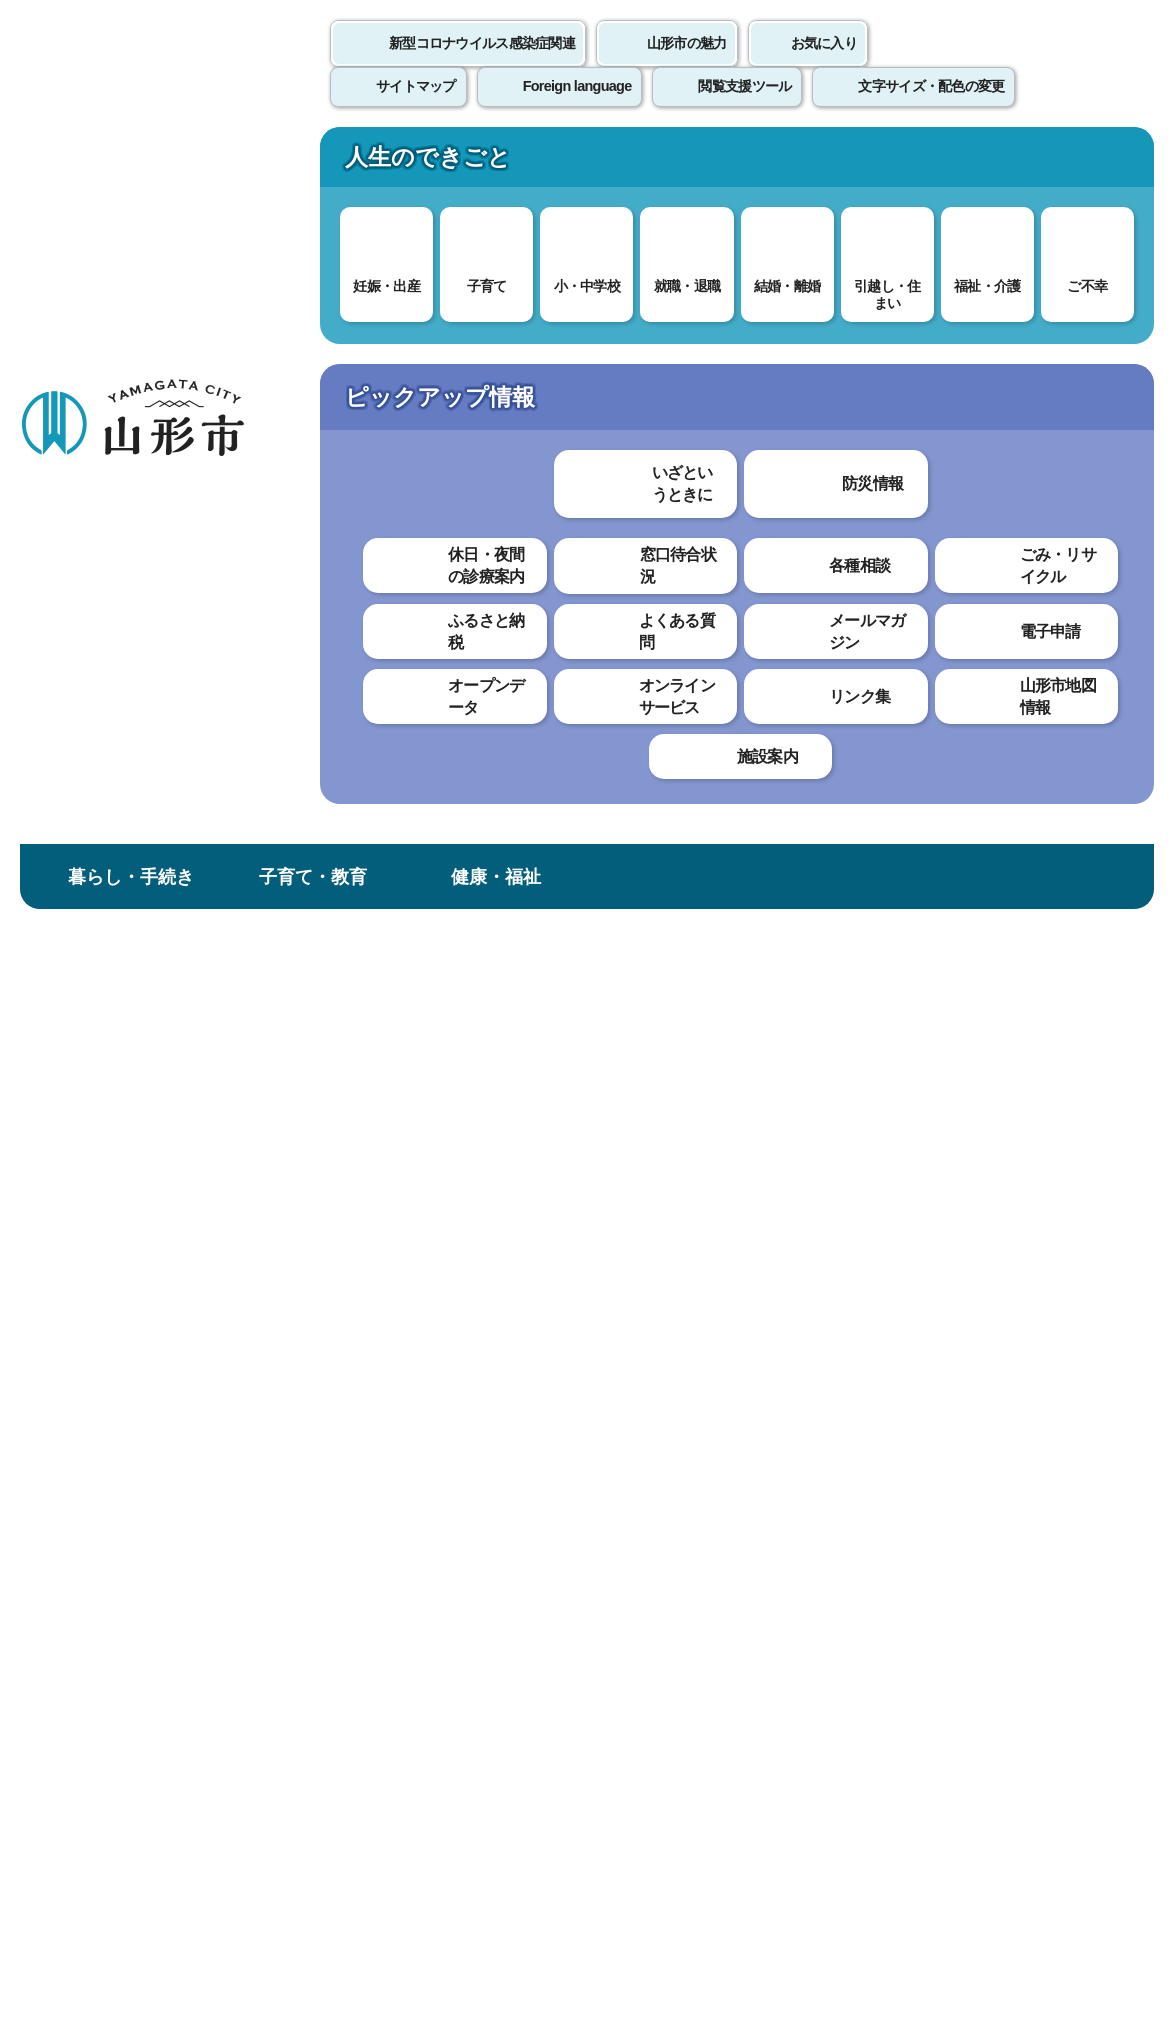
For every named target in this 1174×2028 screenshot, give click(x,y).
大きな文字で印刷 (1064, 577)
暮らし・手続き (131, 163)
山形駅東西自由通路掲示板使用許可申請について (127, 1037)
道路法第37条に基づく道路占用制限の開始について (128, 810)
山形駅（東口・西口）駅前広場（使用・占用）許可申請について (127, 968)
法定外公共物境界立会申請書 (127, 740)
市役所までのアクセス (240, 1862)
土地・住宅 (395, 337)
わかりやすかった (367, 1028)
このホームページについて (111, 1562)
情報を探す (245, 262)
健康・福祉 (496, 163)
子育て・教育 (313, 163)
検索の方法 (943, 261)
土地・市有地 (495, 337)
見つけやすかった (367, 1097)
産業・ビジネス (860, 163)
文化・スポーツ (678, 163)
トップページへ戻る (1106, 1501)
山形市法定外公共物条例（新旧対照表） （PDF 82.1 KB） (512, 758)
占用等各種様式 (101, 1166)
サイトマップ (817, 1562)
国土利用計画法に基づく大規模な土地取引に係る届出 (127, 551)
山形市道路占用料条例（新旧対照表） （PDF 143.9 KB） (509, 724)
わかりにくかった (529, 1028)
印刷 (920, 578)
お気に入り (824, 65)
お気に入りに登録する (1067, 384)
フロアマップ (71, 1862)
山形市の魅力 (687, 65)
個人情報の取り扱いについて (370, 1562)
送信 (705, 1142)
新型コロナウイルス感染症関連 (482, 65)
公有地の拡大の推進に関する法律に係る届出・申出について (127, 630)
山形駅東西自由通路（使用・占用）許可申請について (127, 1107)
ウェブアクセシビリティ (622, 1562)
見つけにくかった (529, 1097)
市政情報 (1043, 163)
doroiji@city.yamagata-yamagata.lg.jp (434, 1411)
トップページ (173, 337)
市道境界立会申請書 (114, 689)
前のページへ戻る (940, 1501)
